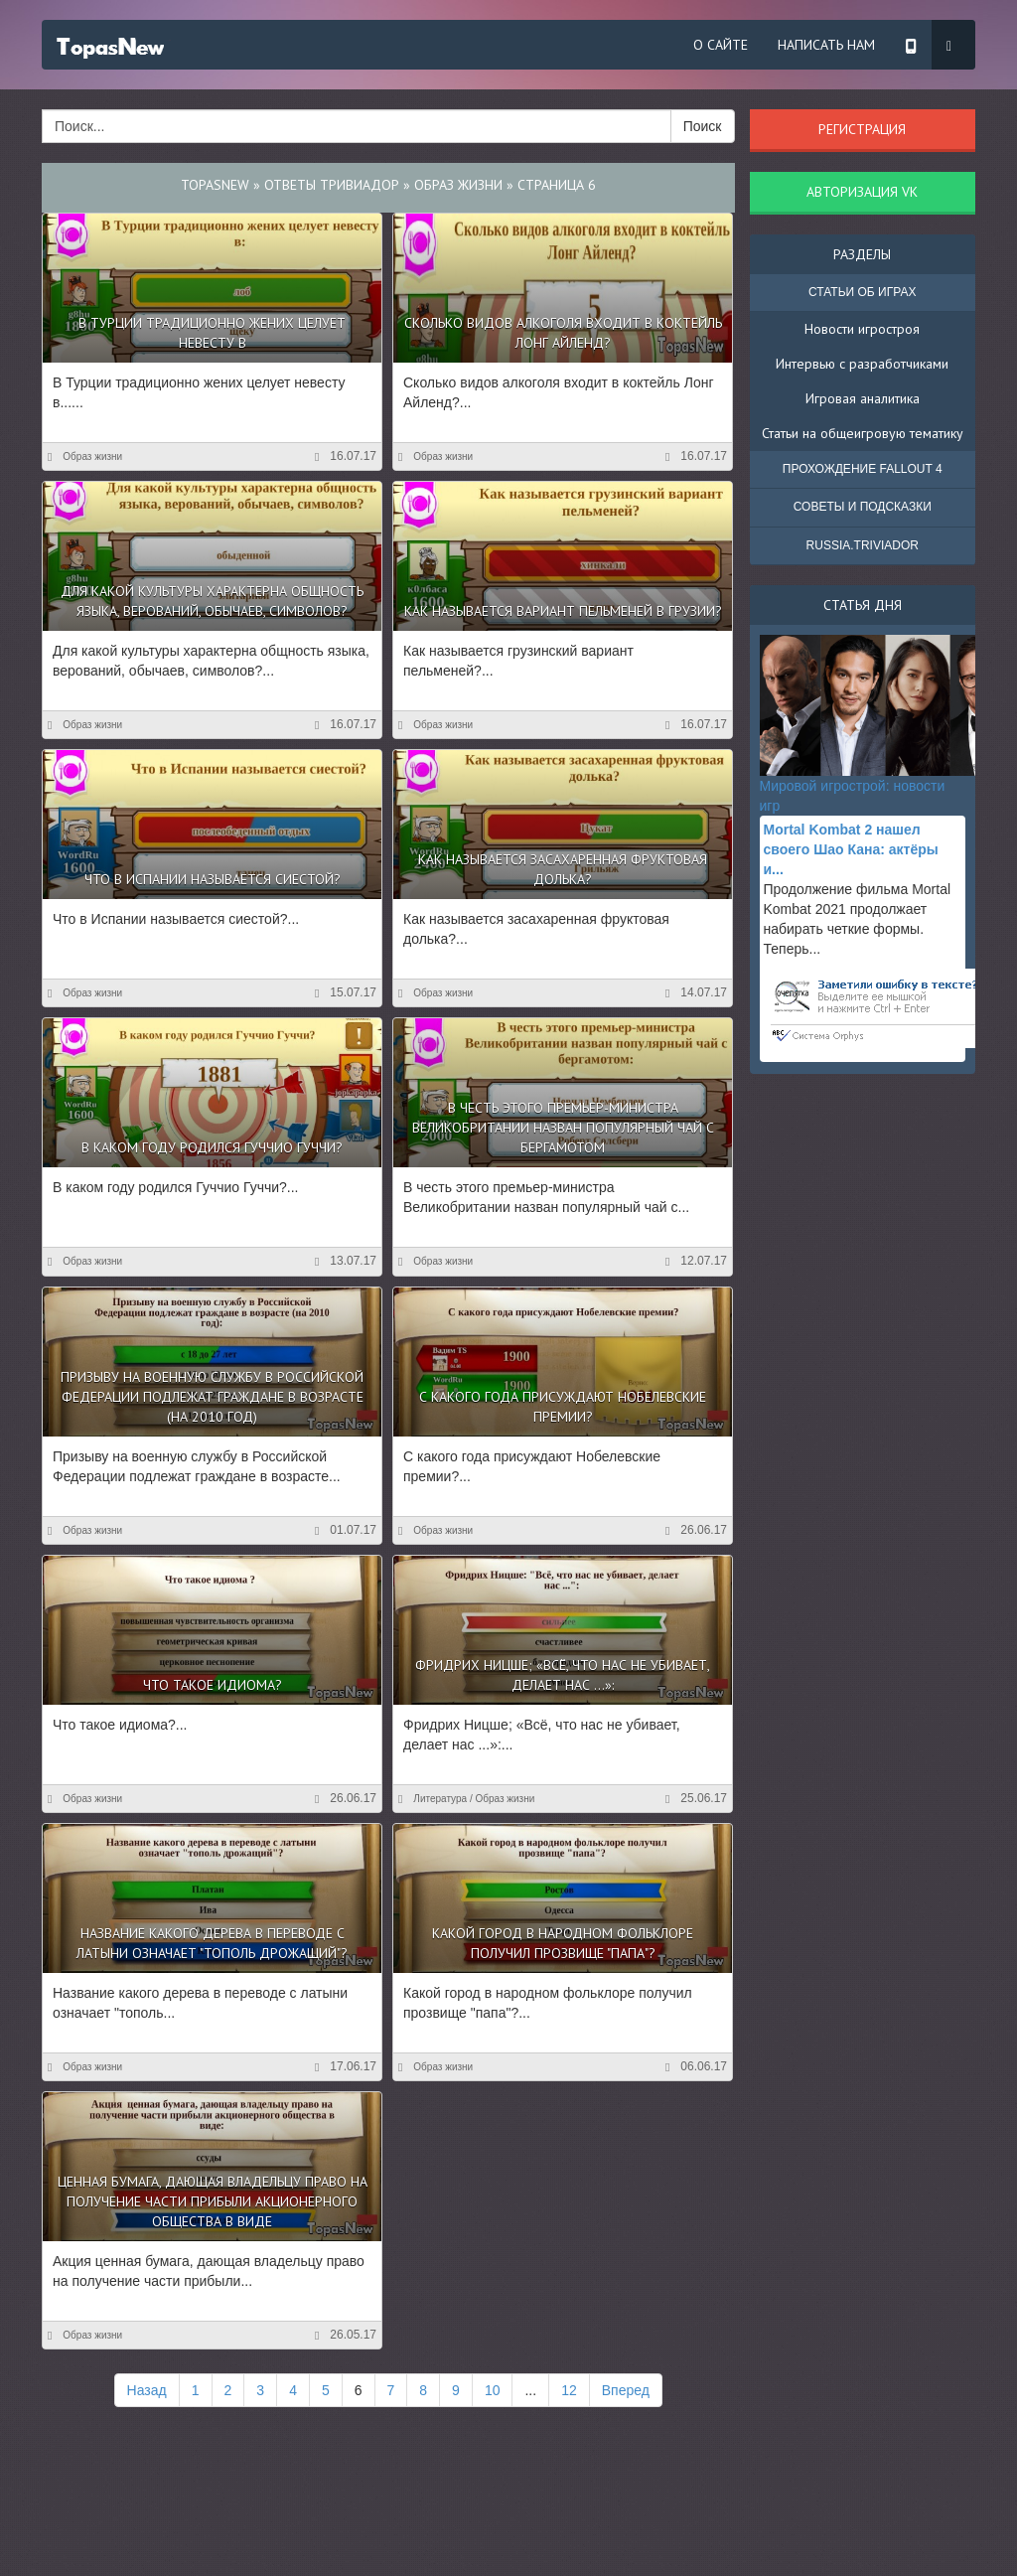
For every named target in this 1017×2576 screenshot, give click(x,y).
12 (569, 2390)
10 (493, 2390)
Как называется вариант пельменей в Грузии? (563, 611)
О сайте (720, 45)
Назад (147, 2390)
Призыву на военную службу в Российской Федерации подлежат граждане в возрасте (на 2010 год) (212, 1397)
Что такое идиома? (212, 1685)
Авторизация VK (862, 192)
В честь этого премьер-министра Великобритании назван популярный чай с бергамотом (563, 1127)
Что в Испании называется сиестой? (212, 879)
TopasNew (215, 185)
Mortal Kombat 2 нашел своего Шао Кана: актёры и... (851, 849)
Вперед (626, 2390)
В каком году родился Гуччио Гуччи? (212, 1147)
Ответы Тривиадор (331, 185)
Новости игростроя (862, 329)
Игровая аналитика (862, 398)
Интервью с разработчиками (862, 364)
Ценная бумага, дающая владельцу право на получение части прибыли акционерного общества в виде (212, 2201)
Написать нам (826, 45)
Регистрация (862, 129)
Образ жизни (458, 185)
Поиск (702, 126)
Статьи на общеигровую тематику (862, 433)
